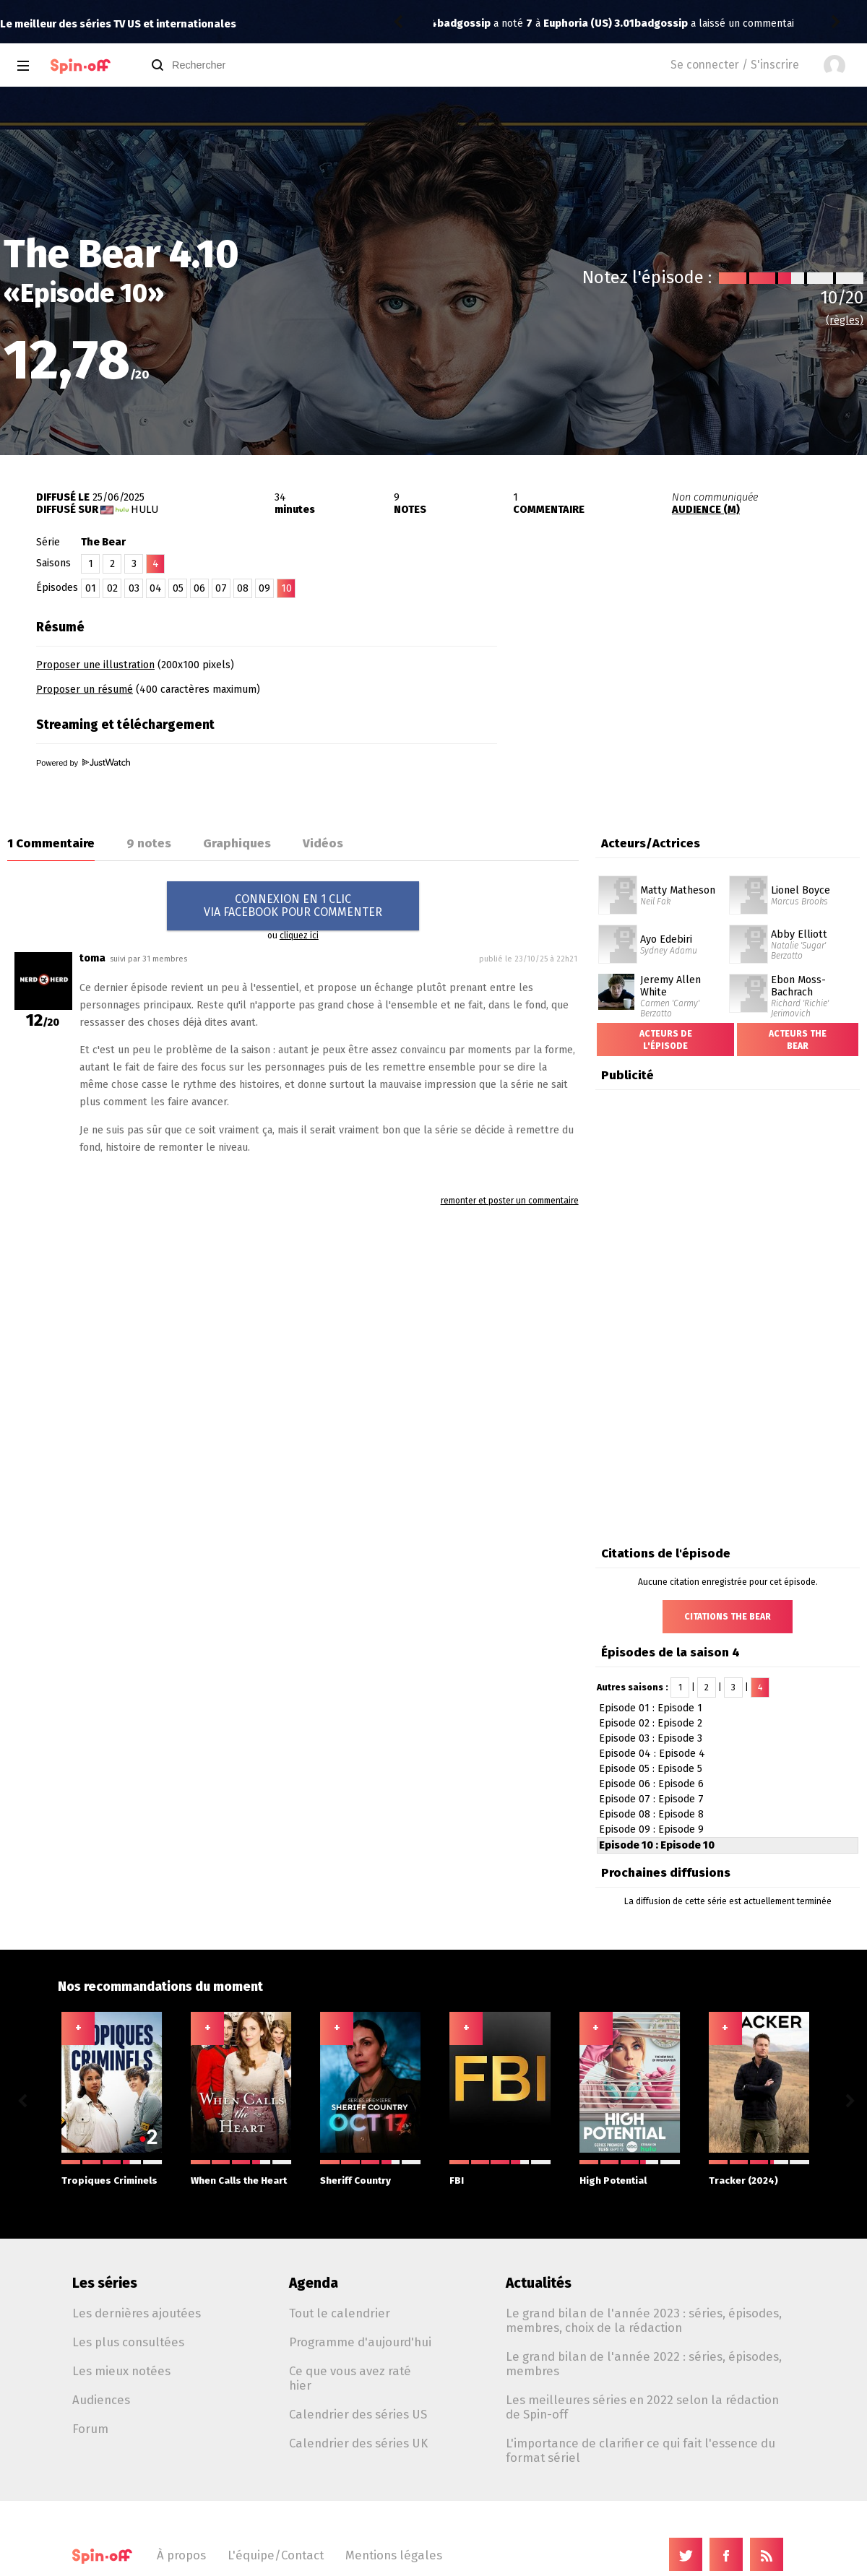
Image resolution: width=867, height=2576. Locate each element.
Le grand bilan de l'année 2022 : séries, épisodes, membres (644, 2363)
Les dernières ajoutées (136, 2313)
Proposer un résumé (84, 689)
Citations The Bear (727, 1617)
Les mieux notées (121, 2371)
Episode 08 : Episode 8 (651, 1814)
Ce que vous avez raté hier (350, 2378)
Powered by (83, 762)
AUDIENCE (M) (706, 509)
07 (221, 588)
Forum (90, 2428)
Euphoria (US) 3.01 (663, 23)
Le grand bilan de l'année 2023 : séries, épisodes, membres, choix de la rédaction (644, 2320)
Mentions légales (393, 2555)
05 (178, 588)
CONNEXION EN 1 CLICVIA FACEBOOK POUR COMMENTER (293, 905)
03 (134, 588)
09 (264, 588)
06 (199, 588)
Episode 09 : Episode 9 (651, 1829)
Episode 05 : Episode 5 (650, 1769)
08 (243, 588)
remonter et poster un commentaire (510, 1201)
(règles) (844, 320)
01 (90, 588)
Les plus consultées (128, 2342)
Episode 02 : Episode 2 (650, 1723)
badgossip (464, 23)
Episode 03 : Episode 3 (650, 1738)
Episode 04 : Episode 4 (652, 1753)
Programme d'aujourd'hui (360, 2342)
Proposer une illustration (95, 665)
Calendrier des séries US (358, 2414)
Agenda (313, 2283)
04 (156, 588)
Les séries (104, 2283)
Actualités (538, 2283)
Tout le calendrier (339, 2313)
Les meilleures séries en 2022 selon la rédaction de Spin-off (642, 2407)
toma (92, 958)
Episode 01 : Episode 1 (650, 1708)
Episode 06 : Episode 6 (651, 1784)
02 (112, 588)
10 (286, 588)
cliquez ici (299, 935)
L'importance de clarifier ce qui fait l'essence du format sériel (640, 2450)
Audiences (101, 2400)
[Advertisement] (698, 703)
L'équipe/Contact (276, 2555)
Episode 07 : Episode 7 (651, 1799)
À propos (181, 2555)
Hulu (144, 509)
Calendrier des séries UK (358, 2443)
